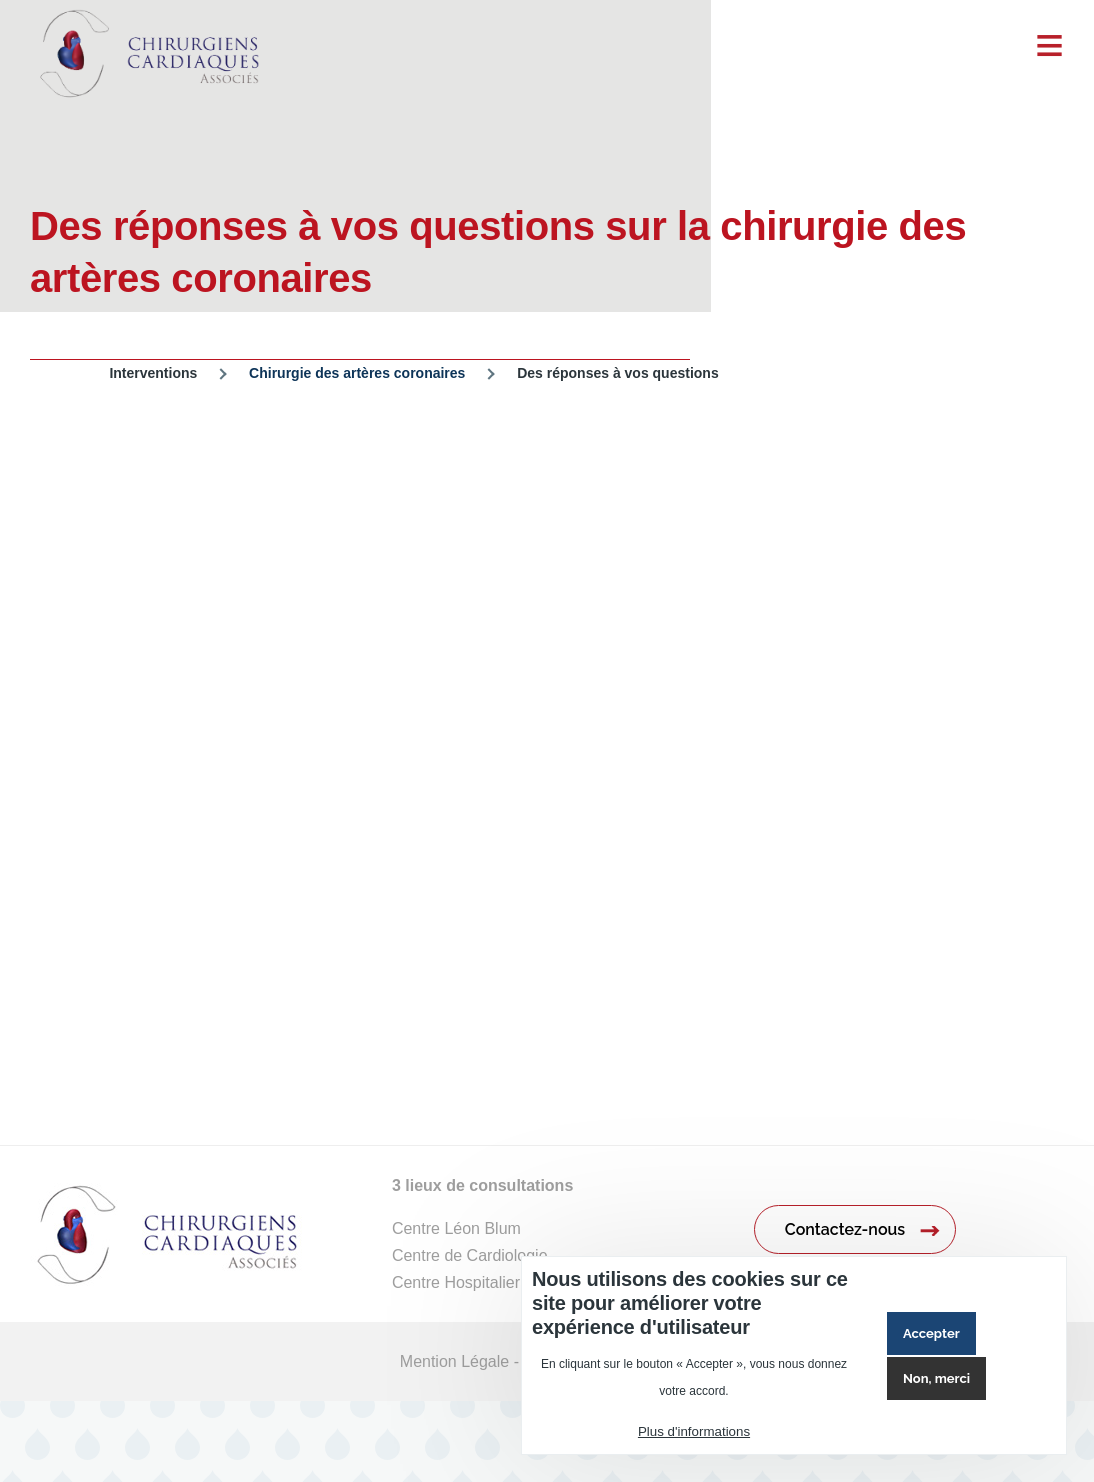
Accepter (931, 1333)
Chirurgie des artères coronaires (357, 373)
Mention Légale (454, 1361)
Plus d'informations (694, 1431)
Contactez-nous (845, 1229)
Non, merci (936, 1378)
